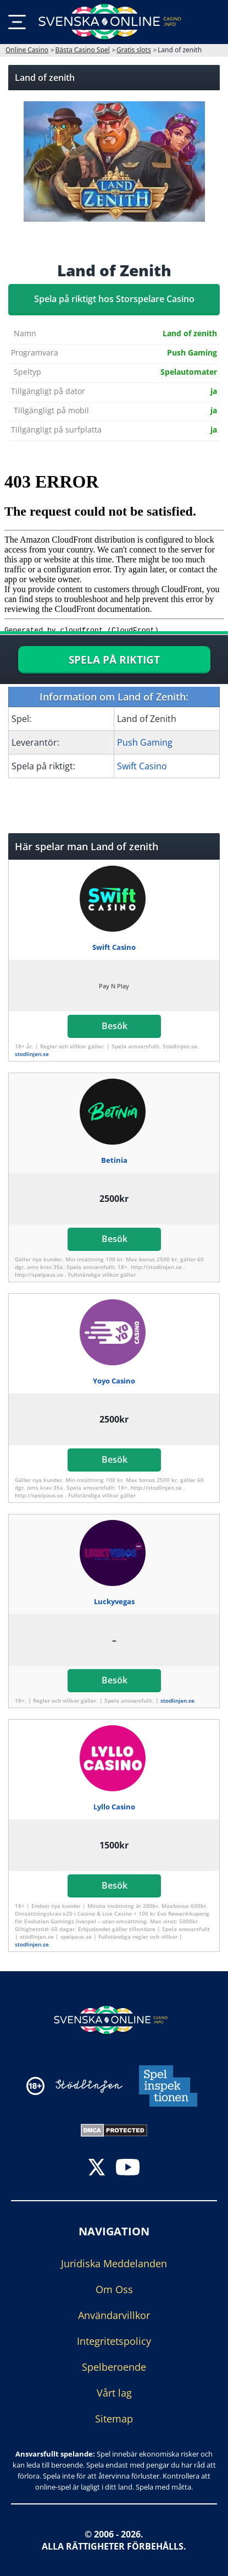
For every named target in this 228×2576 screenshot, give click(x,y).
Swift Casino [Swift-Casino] (142, 766)
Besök (114, 1026)
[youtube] (128, 2168)
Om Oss (114, 2289)
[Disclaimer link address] (89, 2086)
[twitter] (96, 2168)
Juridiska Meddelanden (114, 2263)
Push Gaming (145, 742)
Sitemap (114, 2418)
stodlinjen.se (32, 1054)
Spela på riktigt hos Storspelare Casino (114, 299)
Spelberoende (114, 2366)
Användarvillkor (114, 2315)
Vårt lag (114, 2392)
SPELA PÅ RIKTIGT (114, 660)
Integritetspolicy (114, 2341)
